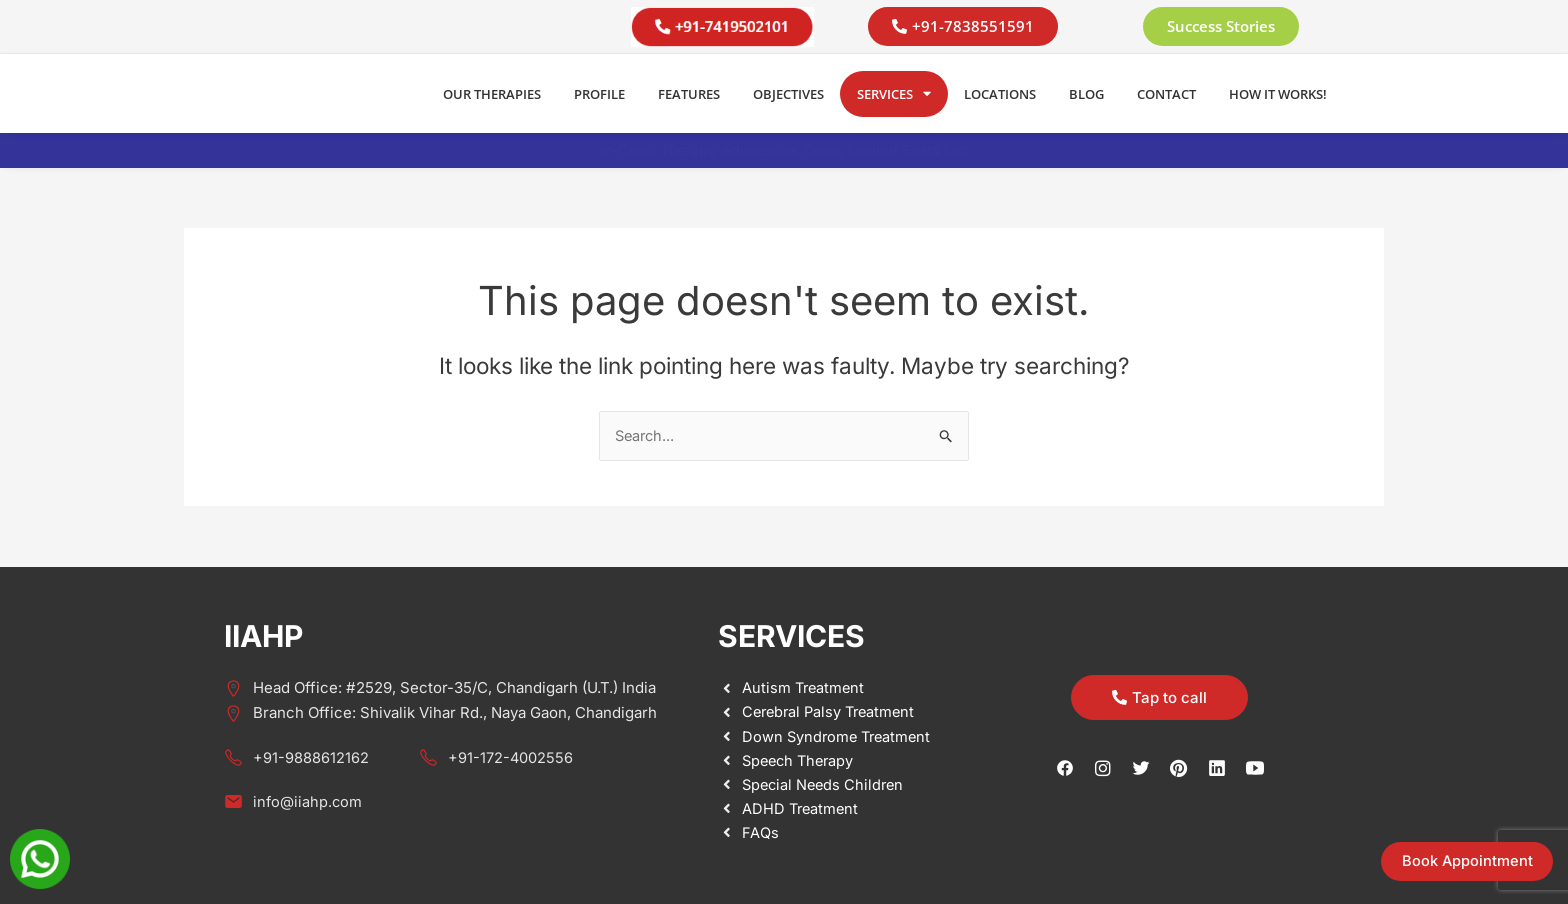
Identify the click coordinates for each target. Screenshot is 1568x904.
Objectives (788, 94)
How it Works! (1278, 94)
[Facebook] (1065, 768)
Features (689, 94)
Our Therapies (492, 94)
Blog (1086, 94)
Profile (599, 94)
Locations (1000, 94)
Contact (1166, 94)
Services (894, 93)
